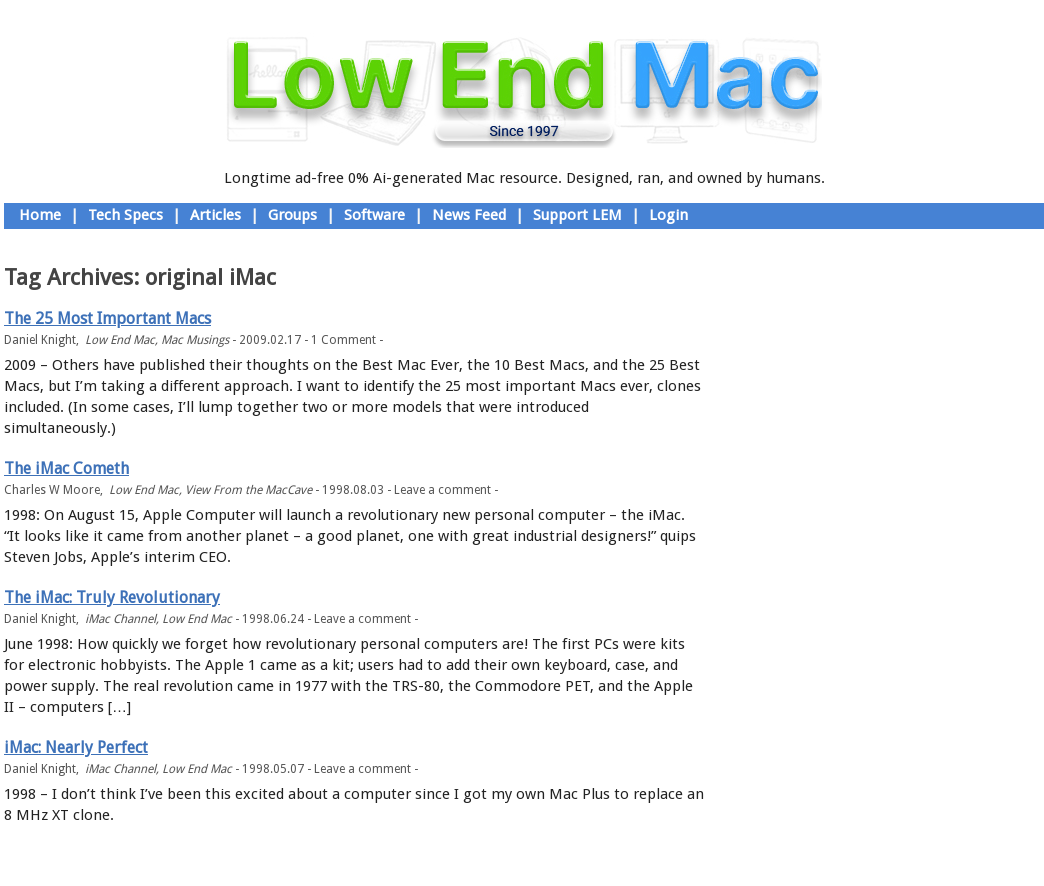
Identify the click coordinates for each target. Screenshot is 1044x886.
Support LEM (577, 215)
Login (668, 215)
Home (40, 215)
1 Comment (343, 340)
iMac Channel (120, 619)
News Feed (469, 215)
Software (374, 215)
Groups (292, 215)
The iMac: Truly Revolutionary (112, 597)
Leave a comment (442, 490)
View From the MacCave (248, 490)
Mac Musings (195, 340)
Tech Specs (125, 215)
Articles (215, 215)
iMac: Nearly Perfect (76, 747)
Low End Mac (120, 340)
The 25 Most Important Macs (107, 318)
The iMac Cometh (66, 468)
